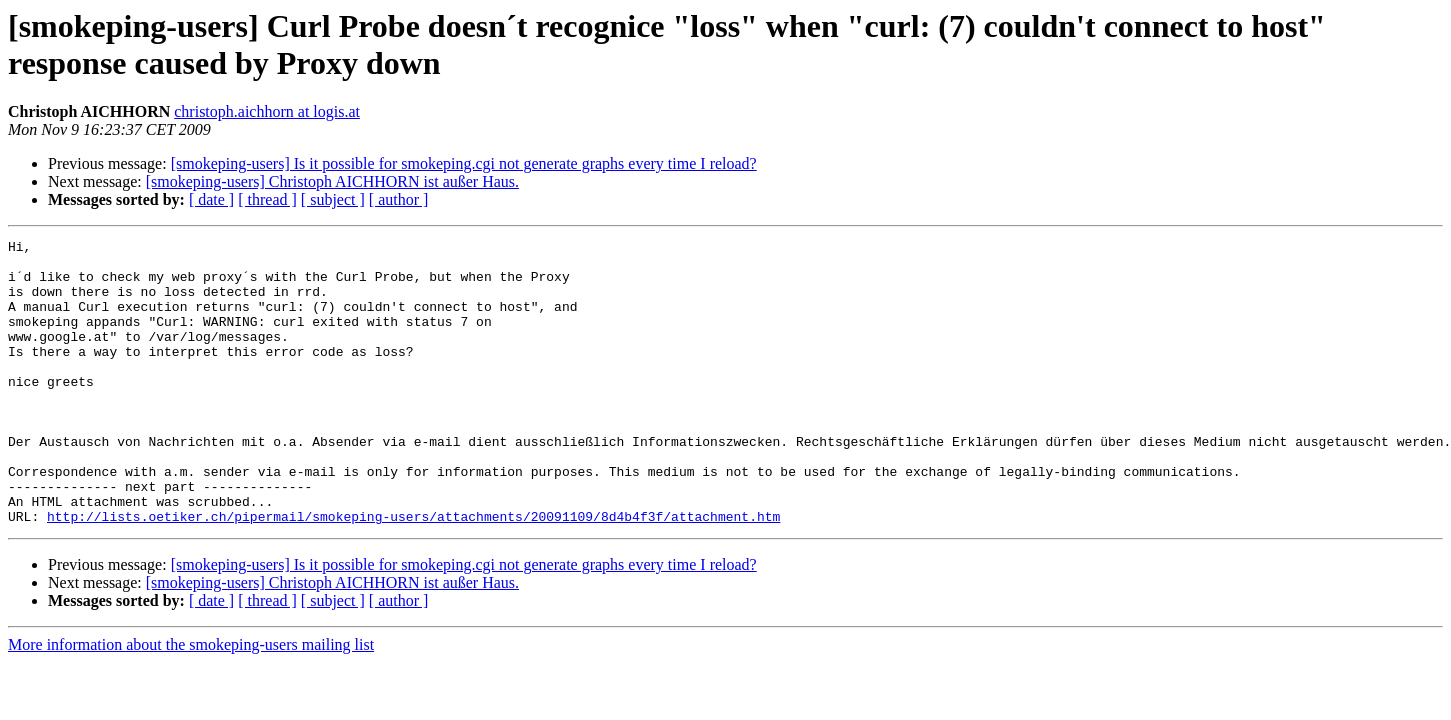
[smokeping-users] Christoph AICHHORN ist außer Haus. (332, 181)
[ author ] (399, 199)
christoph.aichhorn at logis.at (267, 111)
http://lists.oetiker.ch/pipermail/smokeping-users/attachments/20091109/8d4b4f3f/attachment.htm (413, 573)
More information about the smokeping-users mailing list (191, 701)
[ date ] (211, 199)
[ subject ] (333, 199)
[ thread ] (267, 199)
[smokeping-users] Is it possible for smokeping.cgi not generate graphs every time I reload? (464, 163)
